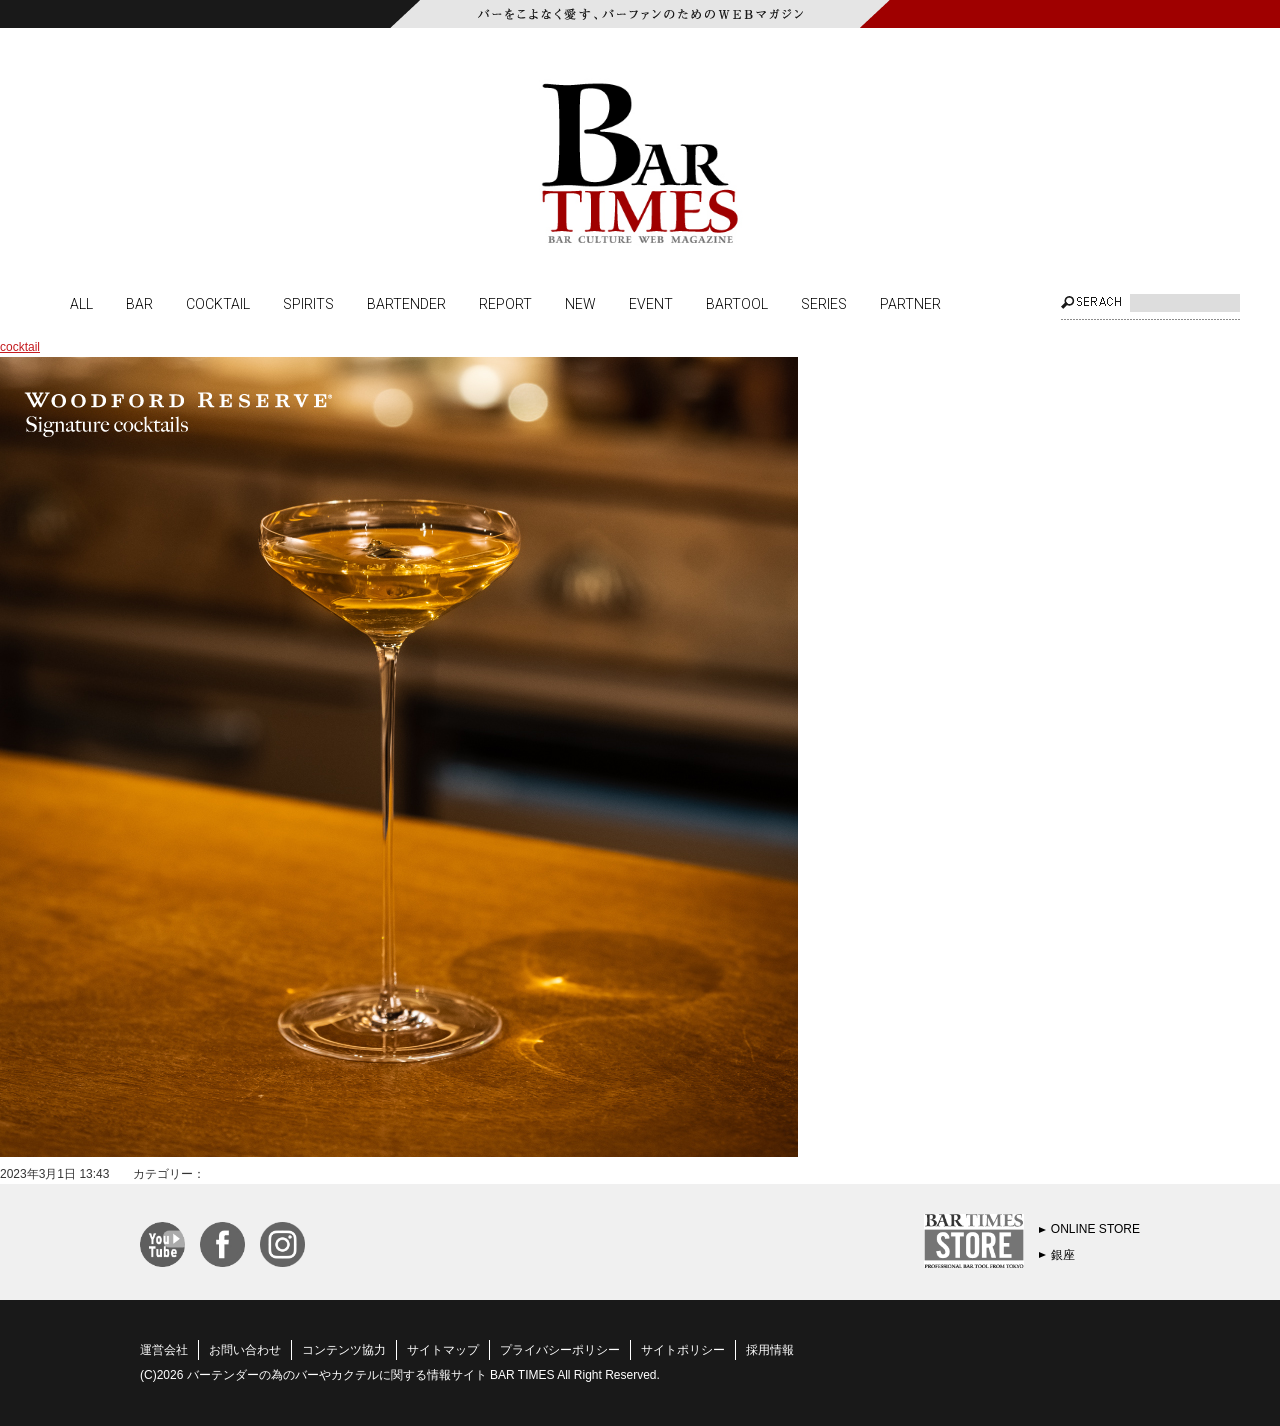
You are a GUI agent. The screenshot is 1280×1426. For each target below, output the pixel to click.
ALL (81, 303)
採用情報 (770, 1350)
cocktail (20, 347)
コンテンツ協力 (344, 1350)
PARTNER (910, 303)
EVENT (651, 303)
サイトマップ (443, 1350)
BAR (139, 303)
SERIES (824, 303)
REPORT (505, 303)
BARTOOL (737, 303)
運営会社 (164, 1350)
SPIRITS (308, 303)
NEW (580, 303)
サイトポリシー (683, 1350)
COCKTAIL (218, 303)
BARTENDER (406, 303)
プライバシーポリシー (560, 1350)
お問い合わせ (245, 1350)
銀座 (1063, 1255)
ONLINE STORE (1095, 1229)
